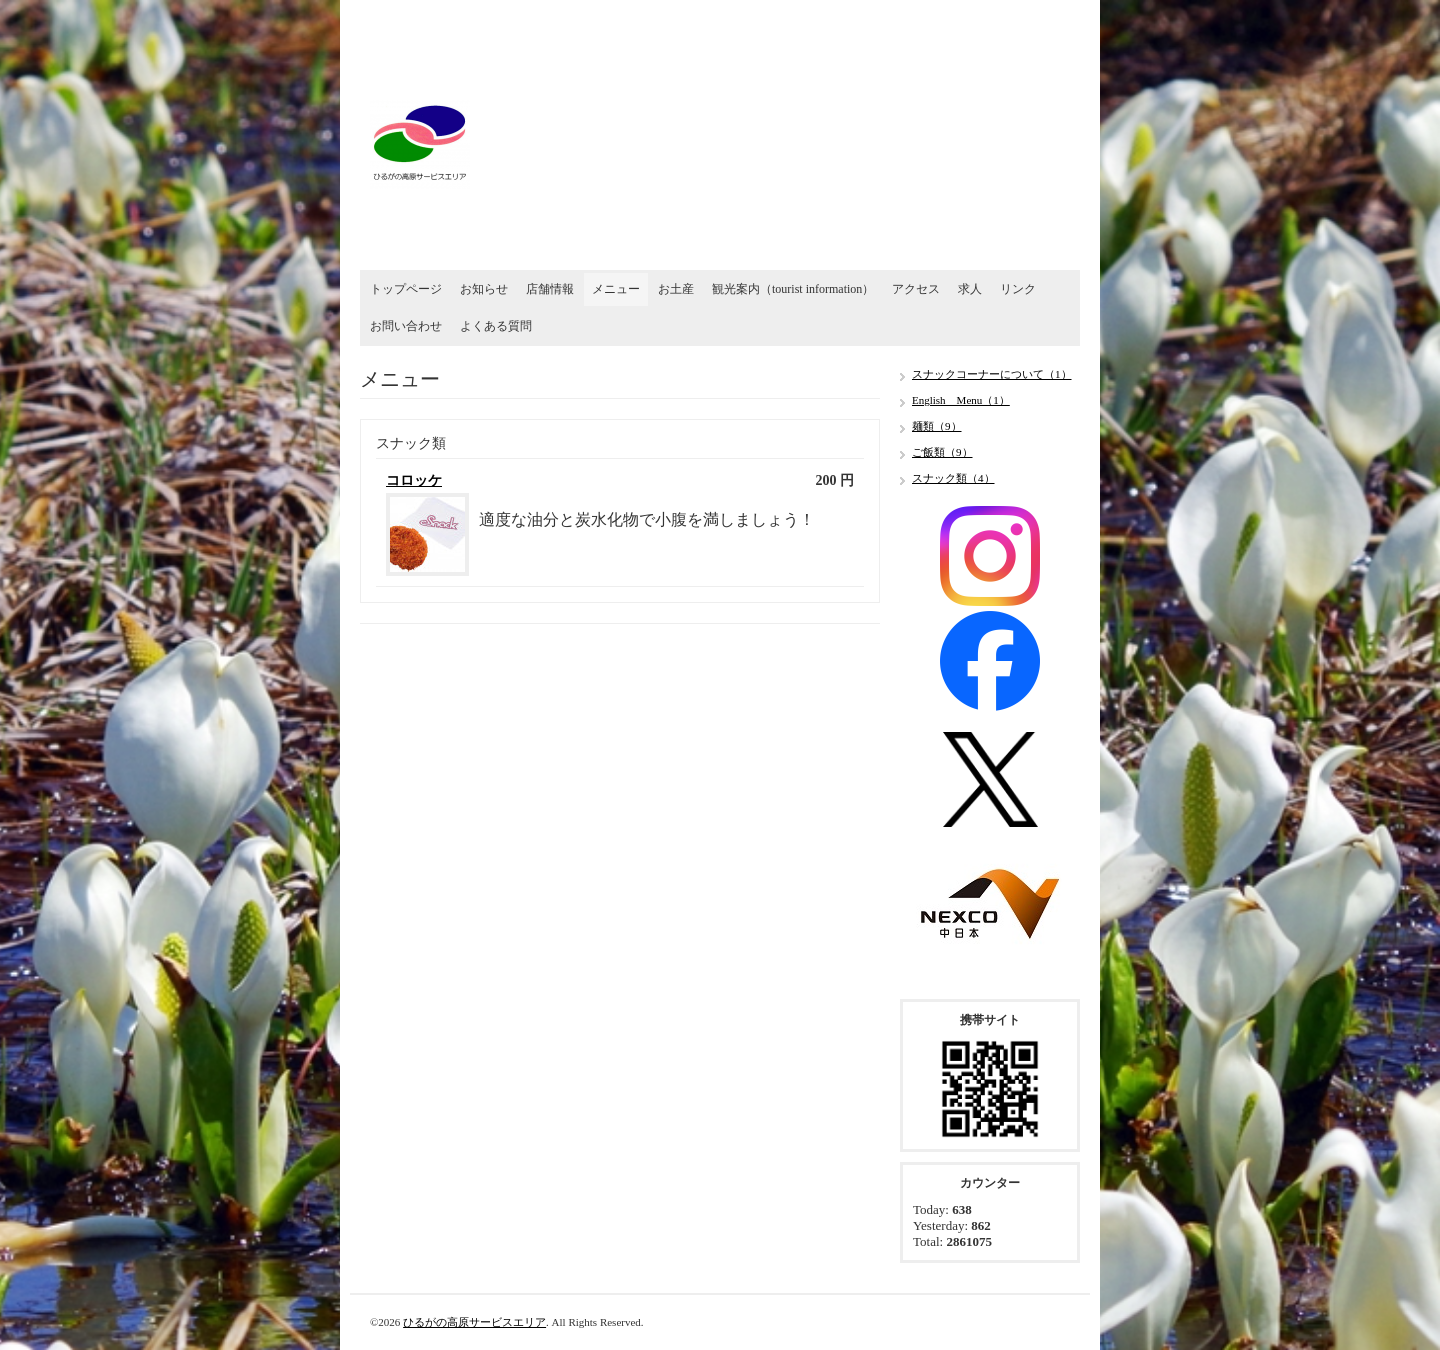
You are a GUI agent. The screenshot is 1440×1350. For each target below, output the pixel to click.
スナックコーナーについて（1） (992, 374)
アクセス (916, 289)
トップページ (406, 289)
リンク (1018, 289)
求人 (970, 289)
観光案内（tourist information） (793, 289)
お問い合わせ (406, 326)
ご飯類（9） (942, 452)
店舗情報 (550, 289)
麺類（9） (937, 426)
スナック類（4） (953, 478)
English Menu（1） (961, 400)
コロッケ (414, 480)
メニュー (616, 289)
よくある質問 (496, 326)
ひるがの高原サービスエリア (474, 1322)
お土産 (676, 289)
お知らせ (484, 289)
